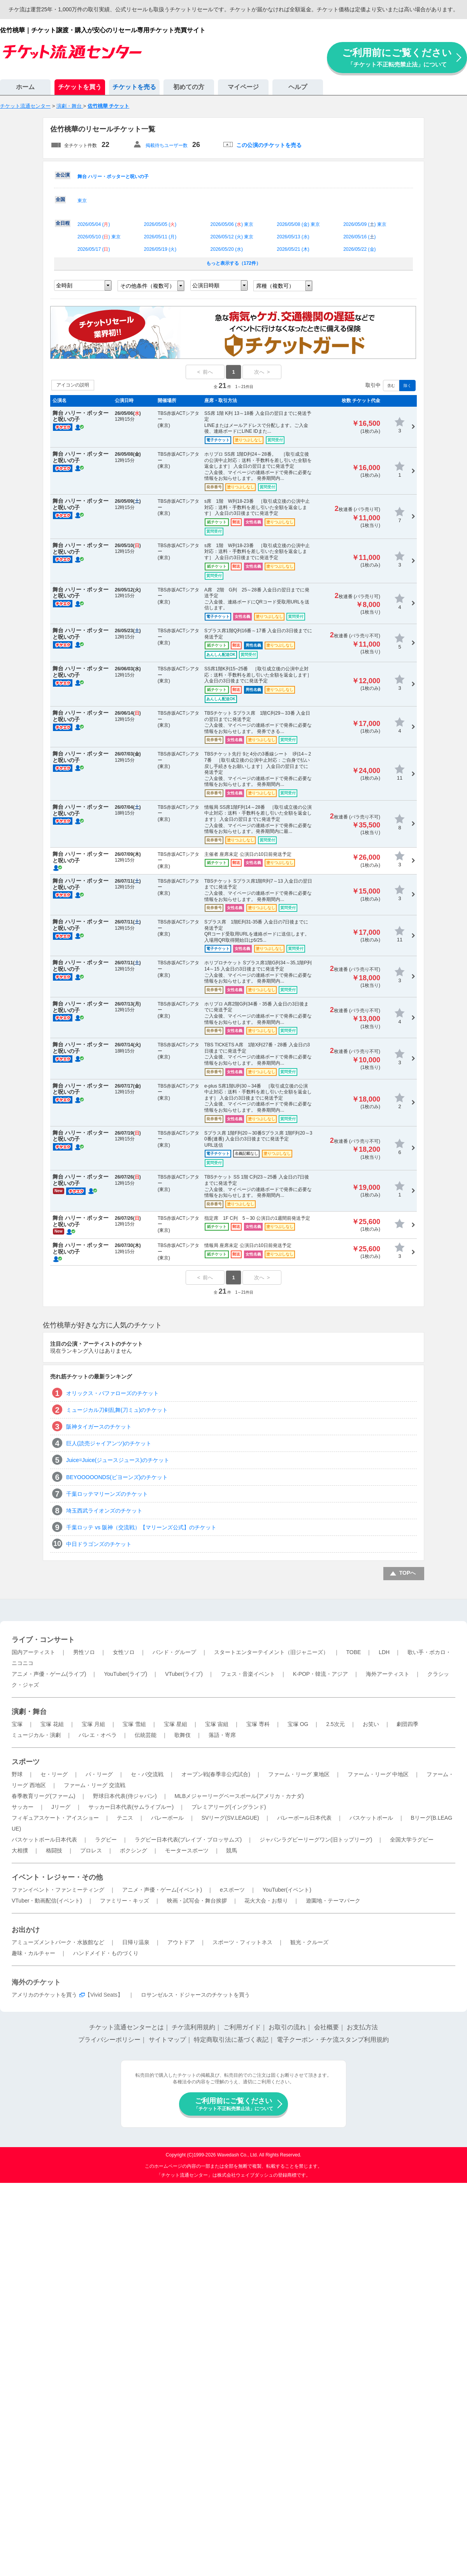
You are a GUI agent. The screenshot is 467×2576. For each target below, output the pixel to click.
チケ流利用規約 (193, 2027)
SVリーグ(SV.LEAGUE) (230, 1818)
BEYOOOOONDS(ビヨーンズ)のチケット (117, 1477)
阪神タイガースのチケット (99, 1427)
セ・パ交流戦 (147, 1774)
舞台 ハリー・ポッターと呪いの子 (113, 176)
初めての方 (188, 87)
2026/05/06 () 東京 (232, 224)
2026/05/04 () (93, 224)
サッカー (22, 1807)
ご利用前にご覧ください (397, 57)
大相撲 (20, 1850)
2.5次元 (335, 1724)
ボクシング (133, 1850)
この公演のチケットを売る (269, 145)
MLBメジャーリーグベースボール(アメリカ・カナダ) (239, 1796)
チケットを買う (80, 87)
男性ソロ (84, 1652)
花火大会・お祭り (266, 1900)
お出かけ (26, 1930)
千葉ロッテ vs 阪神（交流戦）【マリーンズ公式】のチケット (141, 1527)
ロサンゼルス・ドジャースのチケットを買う (195, 1995)
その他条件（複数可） (147, 286)
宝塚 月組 (93, 1724)
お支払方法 (362, 2027)
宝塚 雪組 (134, 1724)
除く (407, 385)
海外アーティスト (387, 1674)
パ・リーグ (99, 1774)
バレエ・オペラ (98, 1735)
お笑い (371, 1724)
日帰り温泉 (135, 1942)
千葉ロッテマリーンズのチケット (107, 1494)
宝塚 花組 (52, 1724)
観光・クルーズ (309, 1942)
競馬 (231, 1850)
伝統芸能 (145, 1735)
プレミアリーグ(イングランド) (228, 1807)
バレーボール (167, 1818)
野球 (17, 1774)
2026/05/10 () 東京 (99, 237)
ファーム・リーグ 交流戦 (94, 1785)
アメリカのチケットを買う (44, 1995)
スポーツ (26, 1762)
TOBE (353, 1652)
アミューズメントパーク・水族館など (58, 1942)
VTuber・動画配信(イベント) (47, 1900)
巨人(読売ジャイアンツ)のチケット (108, 1443)
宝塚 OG (298, 1724)
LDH (384, 1652)
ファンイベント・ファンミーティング (58, 1890)
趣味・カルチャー (33, 1953)
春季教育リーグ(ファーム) (43, 1796)
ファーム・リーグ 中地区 (378, 1774)
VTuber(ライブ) (184, 1674)
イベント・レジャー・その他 (57, 1877)
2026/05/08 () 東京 (298, 224)
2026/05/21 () (293, 249)
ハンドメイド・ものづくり (106, 1953)
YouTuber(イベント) (287, 1890)
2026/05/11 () (160, 237)
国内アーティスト (33, 1652)
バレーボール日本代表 (304, 1818)
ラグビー (106, 1839)
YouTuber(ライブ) (125, 1674)
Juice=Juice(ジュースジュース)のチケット (117, 1460)
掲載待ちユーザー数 (167, 145)
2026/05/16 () (359, 237)
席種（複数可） (275, 286)
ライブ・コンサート (43, 1640)
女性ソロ (124, 1652)
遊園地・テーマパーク (333, 1900)
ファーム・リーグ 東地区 (299, 1774)
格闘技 (54, 1850)
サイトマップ (167, 2039)
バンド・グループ (174, 1652)
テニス (125, 1818)
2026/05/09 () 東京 (364, 224)
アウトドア (181, 1942)
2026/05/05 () (160, 224)
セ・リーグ (54, 1774)
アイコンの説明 (72, 385)
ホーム (25, 87)
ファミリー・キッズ (124, 1900)
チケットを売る (134, 87)
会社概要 (326, 2027)
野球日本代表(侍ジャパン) (124, 1796)
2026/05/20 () (227, 249)
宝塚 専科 (258, 1724)
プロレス (91, 1850)
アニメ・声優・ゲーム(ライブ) (49, 1674)
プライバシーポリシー (109, 2039)
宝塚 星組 (175, 1724)
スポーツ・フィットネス (242, 1942)
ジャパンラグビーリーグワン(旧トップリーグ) (316, 1839)
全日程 (63, 223)
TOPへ (407, 1573)
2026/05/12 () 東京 (232, 237)
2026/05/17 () (93, 249)
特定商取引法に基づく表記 (231, 2039)
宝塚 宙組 (216, 1724)
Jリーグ (60, 1807)
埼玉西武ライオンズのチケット (104, 1510)
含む (391, 385)
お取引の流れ (287, 2027)
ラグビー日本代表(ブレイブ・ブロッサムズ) (188, 1839)
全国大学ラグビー (412, 1839)
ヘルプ (297, 87)
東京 (82, 200)
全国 (60, 199)
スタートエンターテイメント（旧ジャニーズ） (271, 1652)
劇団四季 (407, 1724)
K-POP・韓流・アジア (320, 1674)
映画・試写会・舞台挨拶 (197, 1900)
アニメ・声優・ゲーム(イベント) (162, 1890)
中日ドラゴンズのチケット (99, 1544)
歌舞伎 (182, 1735)
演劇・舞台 (29, 1712)
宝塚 (17, 1724)
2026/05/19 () (160, 249)
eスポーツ (232, 1890)
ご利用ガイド (242, 2027)
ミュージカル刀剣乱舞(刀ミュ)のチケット (117, 1410)
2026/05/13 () (293, 237)
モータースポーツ (187, 1850)
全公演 (63, 175)
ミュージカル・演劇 (36, 1735)
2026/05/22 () (359, 249)
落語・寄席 (222, 1735)
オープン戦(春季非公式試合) (215, 1774)
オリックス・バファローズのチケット (112, 1393)
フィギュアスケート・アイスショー (55, 1818)
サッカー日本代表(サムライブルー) (131, 1807)
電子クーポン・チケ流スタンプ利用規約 (333, 2039)
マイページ (243, 87)
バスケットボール (371, 1818)
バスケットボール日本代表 (44, 1839)
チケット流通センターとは (126, 2027)
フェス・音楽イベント (248, 1674)
